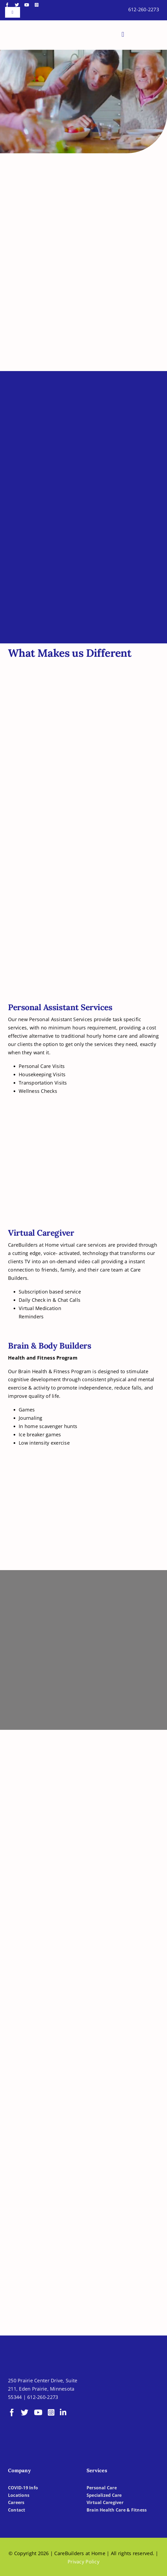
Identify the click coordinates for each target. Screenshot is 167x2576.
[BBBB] (104, 2402)
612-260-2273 (143, 9)
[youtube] (26, 5)
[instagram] (36, 5)
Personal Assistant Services (60, 1007)
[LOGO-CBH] (40, 27)
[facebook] (7, 5)
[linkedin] (63, 2412)
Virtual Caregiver (41, 1232)
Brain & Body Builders (49, 1345)
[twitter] (17, 5)
